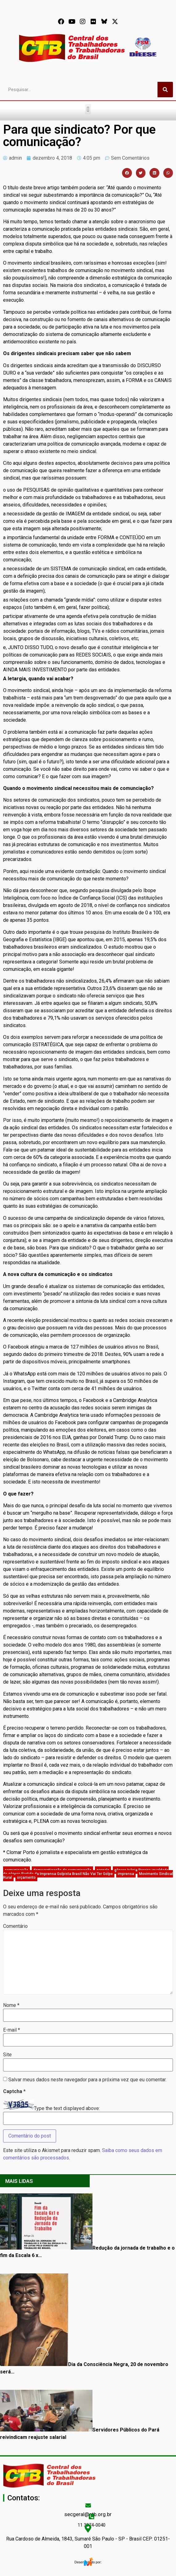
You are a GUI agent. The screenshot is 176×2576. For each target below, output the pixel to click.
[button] (88, 109)
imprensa (126, 1874)
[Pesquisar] (165, 89)
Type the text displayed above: (67, 2108)
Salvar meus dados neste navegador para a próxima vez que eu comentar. (87, 2079)
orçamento (26, 1877)
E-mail (11, 2030)
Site (7, 2054)
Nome (11, 2005)
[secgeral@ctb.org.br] (88, 2505)
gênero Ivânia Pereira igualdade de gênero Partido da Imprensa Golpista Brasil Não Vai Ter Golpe (86, 1872)
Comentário (15, 1926)
